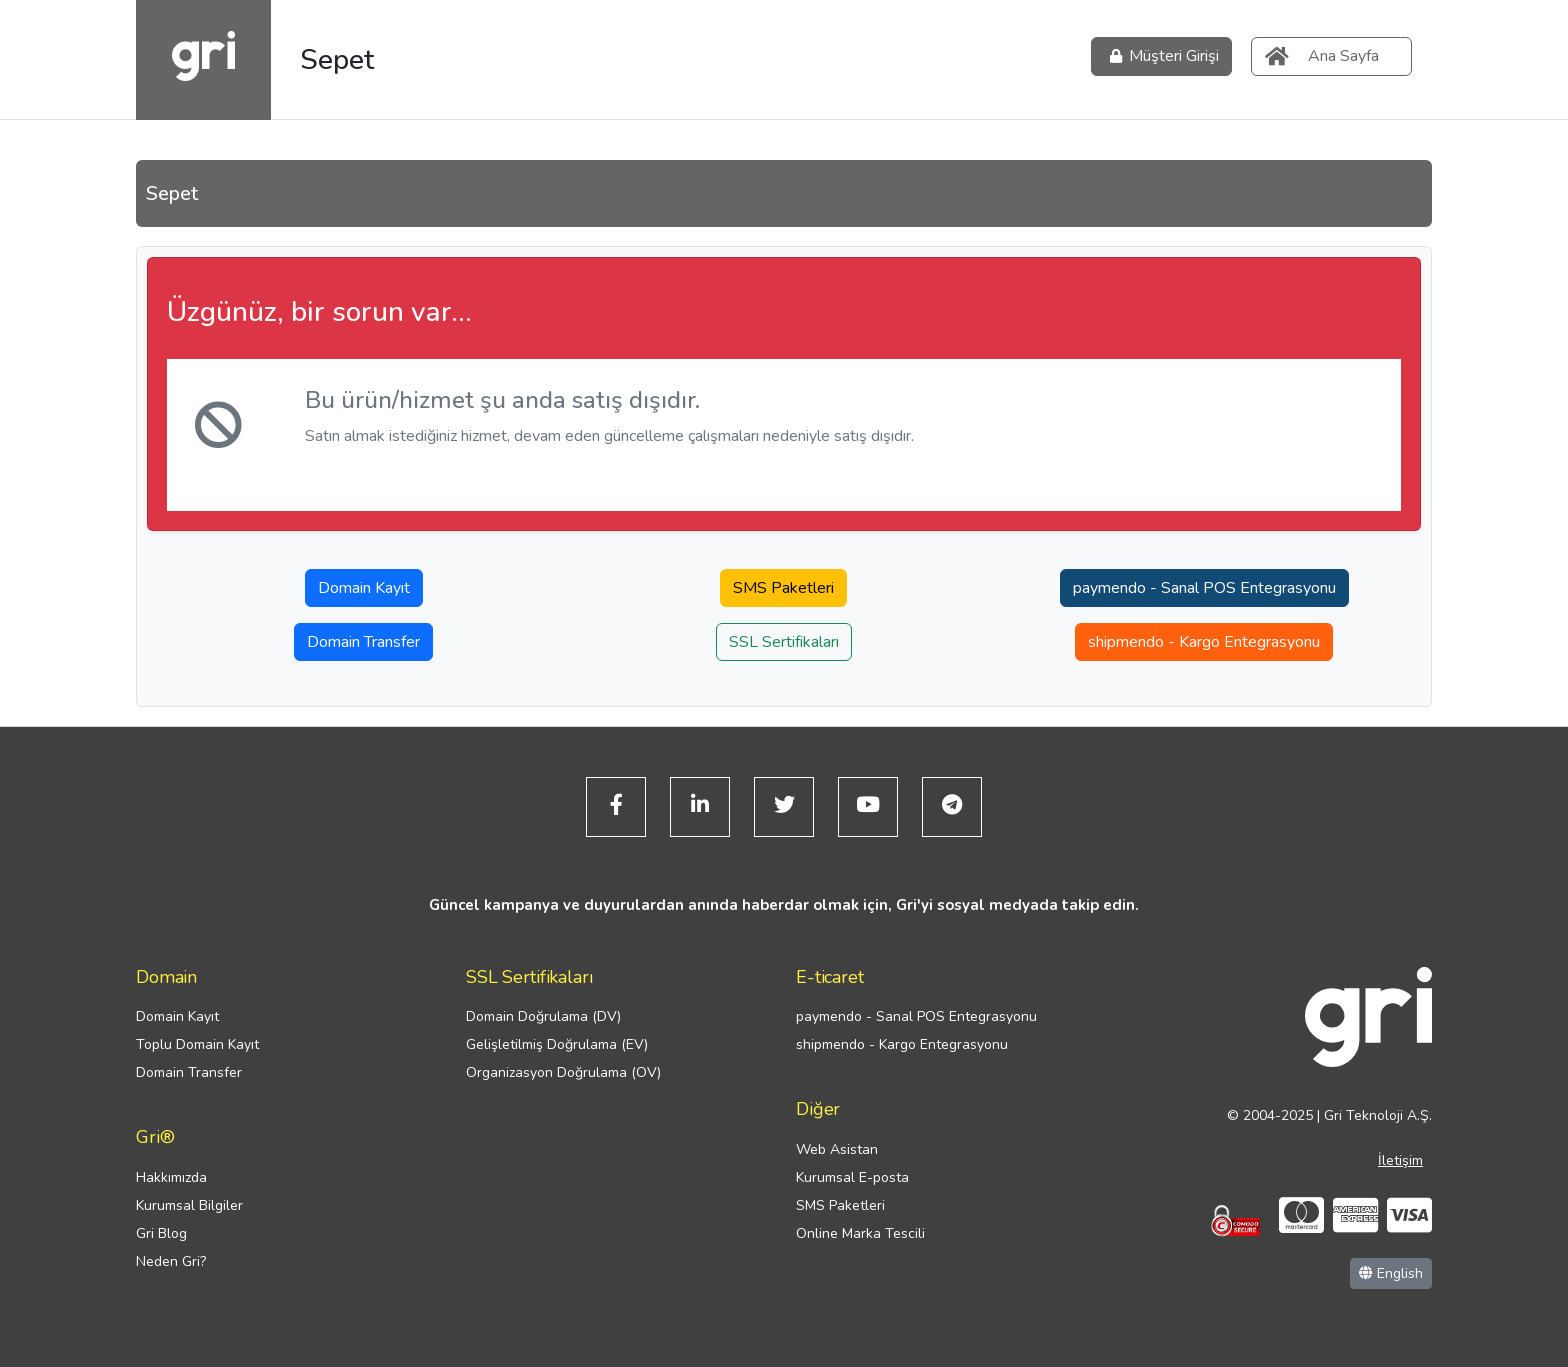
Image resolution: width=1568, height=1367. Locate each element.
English (1391, 1273)
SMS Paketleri (783, 588)
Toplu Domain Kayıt (197, 1044)
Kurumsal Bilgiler (189, 1205)
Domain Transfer (363, 642)
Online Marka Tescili (860, 1233)
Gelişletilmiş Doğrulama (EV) (557, 1044)
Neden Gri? (171, 1261)
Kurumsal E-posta (852, 1177)
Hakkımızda (171, 1177)
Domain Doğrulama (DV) (543, 1016)
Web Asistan (837, 1149)
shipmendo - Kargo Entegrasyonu (1204, 642)
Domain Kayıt (364, 588)
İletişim (1400, 1160)
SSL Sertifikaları (784, 642)
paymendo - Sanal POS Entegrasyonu (1204, 588)
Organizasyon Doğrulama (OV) (563, 1072)
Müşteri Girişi (1161, 56)
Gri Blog (161, 1233)
